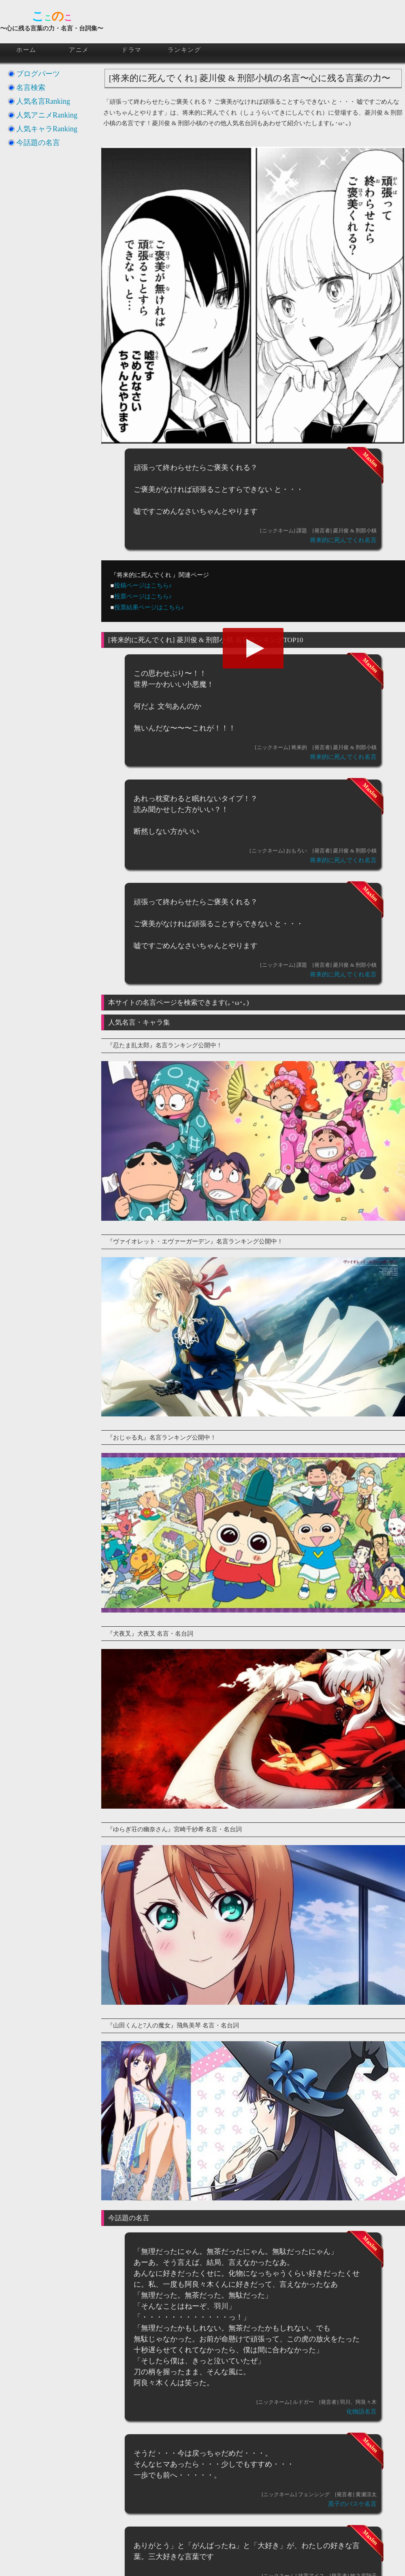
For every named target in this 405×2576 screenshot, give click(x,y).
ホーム (26, 50)
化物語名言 (361, 2411)
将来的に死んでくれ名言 (343, 540)
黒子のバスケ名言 (352, 2504)
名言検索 (30, 87)
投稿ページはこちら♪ (143, 585)
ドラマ (132, 50)
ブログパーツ (38, 74)
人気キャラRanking (46, 129)
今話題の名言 (38, 143)
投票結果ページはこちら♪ (149, 607)
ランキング (184, 50)
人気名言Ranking (43, 101)
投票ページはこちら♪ (143, 596)
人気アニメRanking (46, 115)
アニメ (79, 50)
